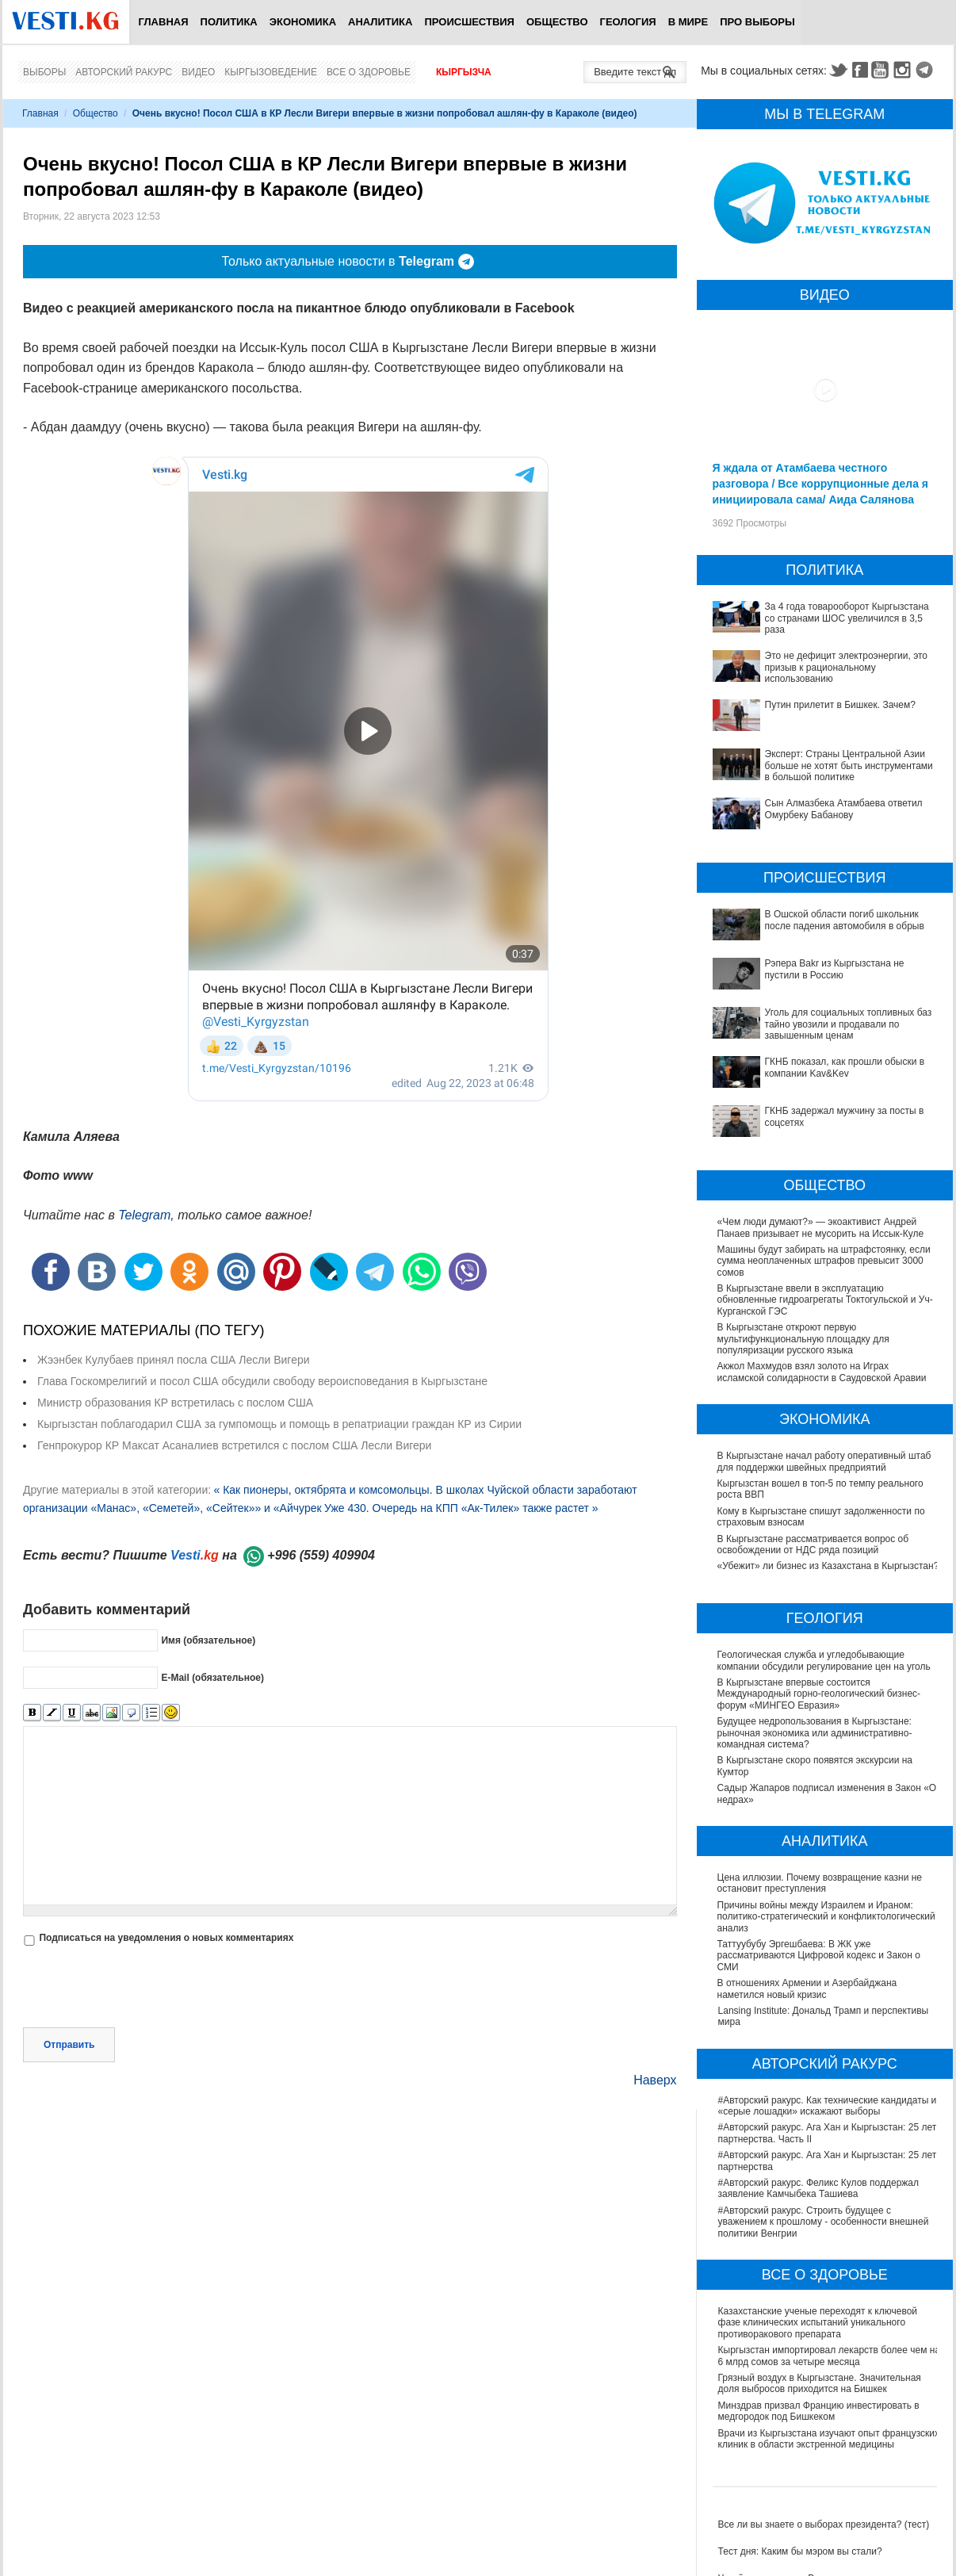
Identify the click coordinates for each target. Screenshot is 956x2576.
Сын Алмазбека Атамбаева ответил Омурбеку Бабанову (844, 809)
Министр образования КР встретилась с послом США (175, 1402)
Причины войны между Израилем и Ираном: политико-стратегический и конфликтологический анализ (827, 1917)
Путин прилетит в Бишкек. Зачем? (840, 704)
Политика (229, 22)
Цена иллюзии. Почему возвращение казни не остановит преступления (820, 1883)
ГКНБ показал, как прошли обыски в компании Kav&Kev (845, 1067)
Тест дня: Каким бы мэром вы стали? (800, 2551)
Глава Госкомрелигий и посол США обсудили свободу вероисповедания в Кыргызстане (262, 1381)
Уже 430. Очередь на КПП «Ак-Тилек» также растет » (461, 1508)
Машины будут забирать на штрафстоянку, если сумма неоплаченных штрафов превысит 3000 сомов (824, 1261)
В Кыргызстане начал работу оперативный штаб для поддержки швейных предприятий (824, 1461)
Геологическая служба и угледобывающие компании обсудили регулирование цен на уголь (824, 1660)
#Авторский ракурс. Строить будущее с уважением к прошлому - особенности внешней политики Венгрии (823, 2222)
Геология (628, 22)
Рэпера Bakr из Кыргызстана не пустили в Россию (834, 969)
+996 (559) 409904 (321, 1555)
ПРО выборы (757, 22)
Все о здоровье (369, 72)
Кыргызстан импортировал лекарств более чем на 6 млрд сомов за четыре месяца (829, 2355)
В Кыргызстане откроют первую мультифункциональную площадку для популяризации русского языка (803, 1339)
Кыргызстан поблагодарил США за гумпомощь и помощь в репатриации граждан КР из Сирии (279, 1424)
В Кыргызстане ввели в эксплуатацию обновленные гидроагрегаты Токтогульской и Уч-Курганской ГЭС (825, 1300)
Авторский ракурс (123, 72)
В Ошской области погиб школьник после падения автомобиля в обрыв (844, 920)
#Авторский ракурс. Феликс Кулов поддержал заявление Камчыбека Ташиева (818, 2188)
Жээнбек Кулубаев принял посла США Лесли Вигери (173, 1359)
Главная (163, 22)
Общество (557, 22)
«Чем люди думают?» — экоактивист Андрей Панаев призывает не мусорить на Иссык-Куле (820, 1227)
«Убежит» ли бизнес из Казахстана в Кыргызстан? (828, 1565)
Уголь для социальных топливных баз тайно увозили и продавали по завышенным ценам (848, 1024)
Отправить (69, 2044)
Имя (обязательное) (208, 1639)
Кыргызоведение (270, 72)
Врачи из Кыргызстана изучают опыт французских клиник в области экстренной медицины (828, 2439)
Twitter (838, 69)
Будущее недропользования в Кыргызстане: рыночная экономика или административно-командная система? (815, 1733)
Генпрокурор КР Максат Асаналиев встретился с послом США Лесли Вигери (234, 1445)
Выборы (44, 72)
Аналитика (380, 22)
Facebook (860, 69)
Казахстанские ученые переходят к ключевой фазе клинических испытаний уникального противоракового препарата (818, 2323)
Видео (198, 72)
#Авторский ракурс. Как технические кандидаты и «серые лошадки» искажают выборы (827, 2106)
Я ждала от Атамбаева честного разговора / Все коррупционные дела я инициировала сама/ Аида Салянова (820, 483)
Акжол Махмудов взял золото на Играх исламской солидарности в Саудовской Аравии (822, 1372)
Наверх (654, 2080)
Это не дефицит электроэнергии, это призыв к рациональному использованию (846, 667)
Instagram (904, 69)
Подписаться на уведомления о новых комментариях (166, 1937)
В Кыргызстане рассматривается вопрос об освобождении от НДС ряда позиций (813, 1544)
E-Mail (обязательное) (212, 1676)
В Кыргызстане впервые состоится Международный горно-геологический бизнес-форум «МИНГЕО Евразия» (820, 1694)
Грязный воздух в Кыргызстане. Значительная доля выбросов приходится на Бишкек (819, 2383)
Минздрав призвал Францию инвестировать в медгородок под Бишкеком (819, 2411)
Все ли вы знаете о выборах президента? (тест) (824, 2524)
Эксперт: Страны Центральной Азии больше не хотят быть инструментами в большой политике (849, 765)
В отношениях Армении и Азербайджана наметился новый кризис (808, 1988)
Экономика (303, 22)
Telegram (927, 69)
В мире (688, 22)
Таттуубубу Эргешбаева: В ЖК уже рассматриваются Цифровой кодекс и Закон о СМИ (819, 1956)
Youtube (882, 69)
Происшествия (469, 22)
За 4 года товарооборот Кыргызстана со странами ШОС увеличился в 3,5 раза (847, 618)
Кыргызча (463, 72)
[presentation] (143, 1988)
